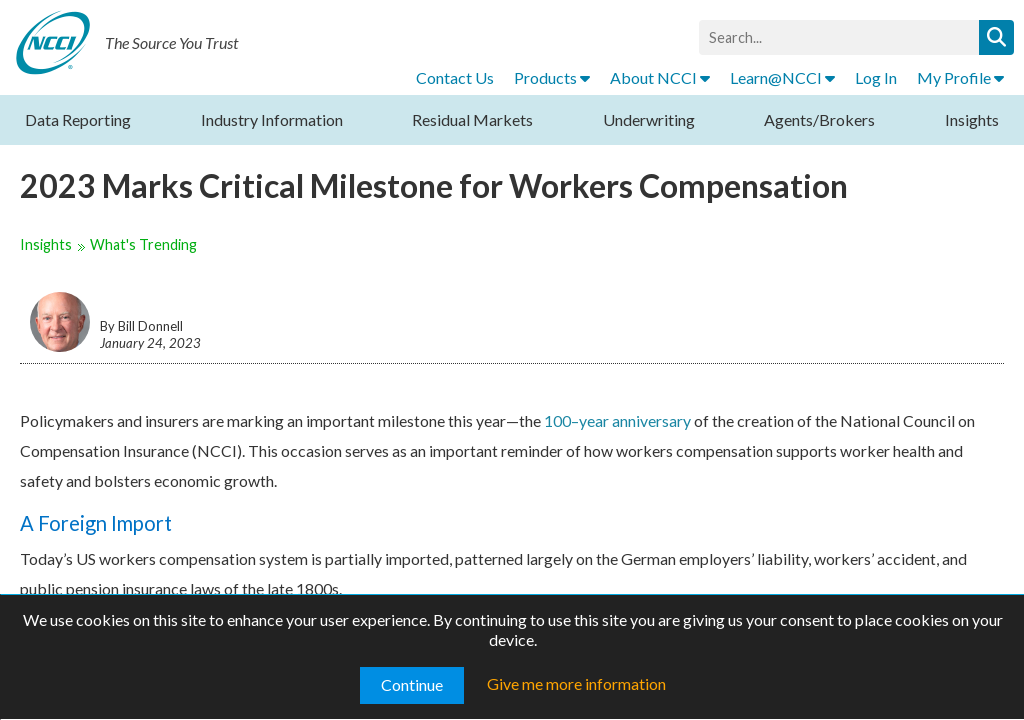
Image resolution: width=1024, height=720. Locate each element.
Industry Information (272, 119)
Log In (876, 77)
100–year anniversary (617, 420)
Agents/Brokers (819, 119)
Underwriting (649, 119)
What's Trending (143, 244)
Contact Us (455, 77)
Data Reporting (78, 119)
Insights (972, 119)
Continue (412, 684)
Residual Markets (472, 119)
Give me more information (576, 683)
